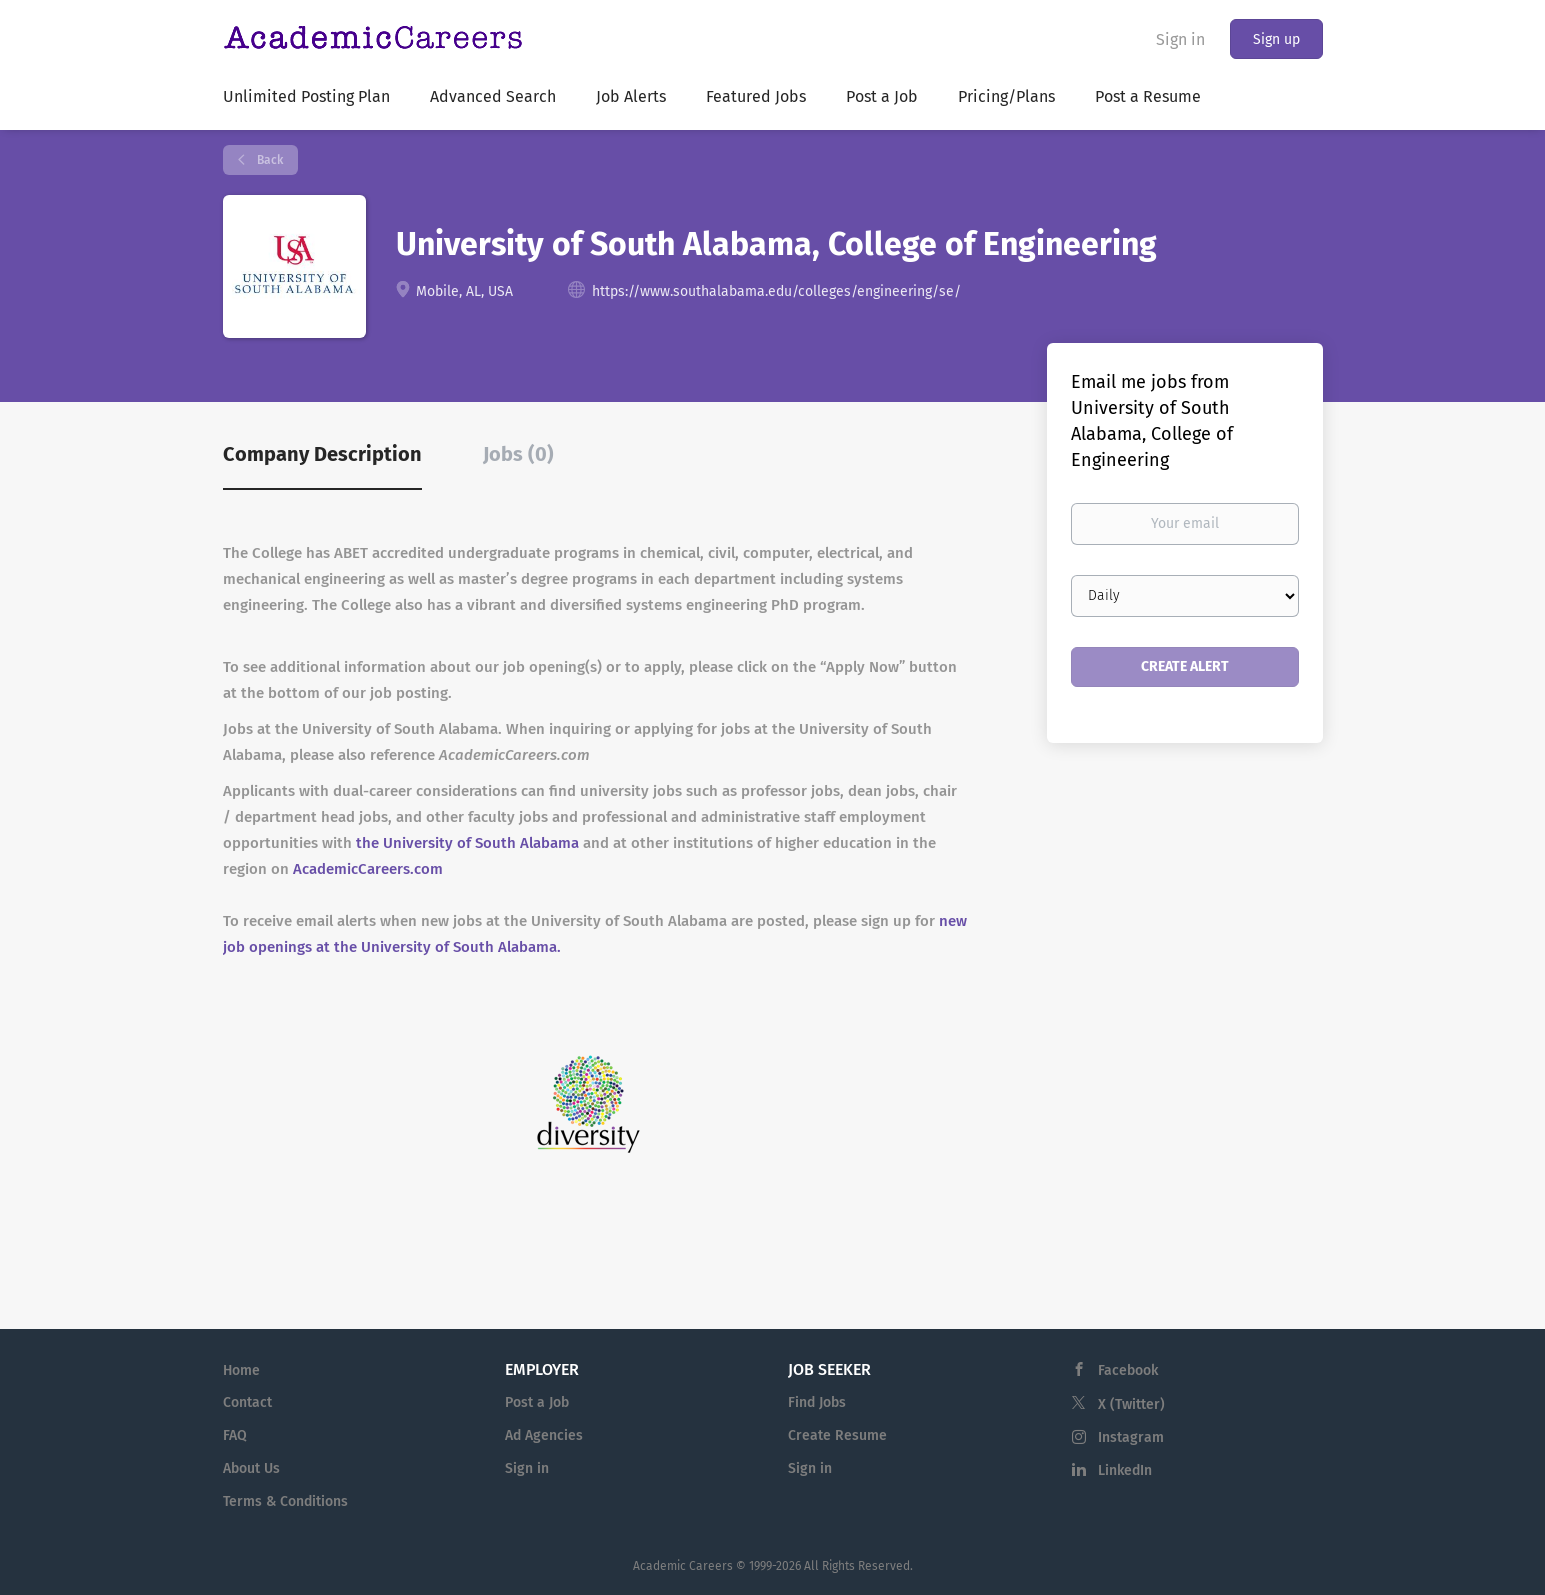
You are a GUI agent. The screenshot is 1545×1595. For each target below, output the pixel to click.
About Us (251, 1468)
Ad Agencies (544, 1435)
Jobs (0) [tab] (518, 454)
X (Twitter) (1131, 1404)
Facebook (1128, 1370)
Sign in (1180, 39)
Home (241, 1370)
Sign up (1276, 39)
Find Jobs (817, 1402)
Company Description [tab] (322, 454)
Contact (247, 1402)
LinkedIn (1125, 1470)
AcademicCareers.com (368, 869)
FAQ (235, 1435)
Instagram (1131, 1437)
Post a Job (537, 1402)
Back (268, 160)
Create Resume (837, 1435)
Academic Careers (683, 1566)
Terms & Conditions (285, 1501)
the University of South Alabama (467, 843)
